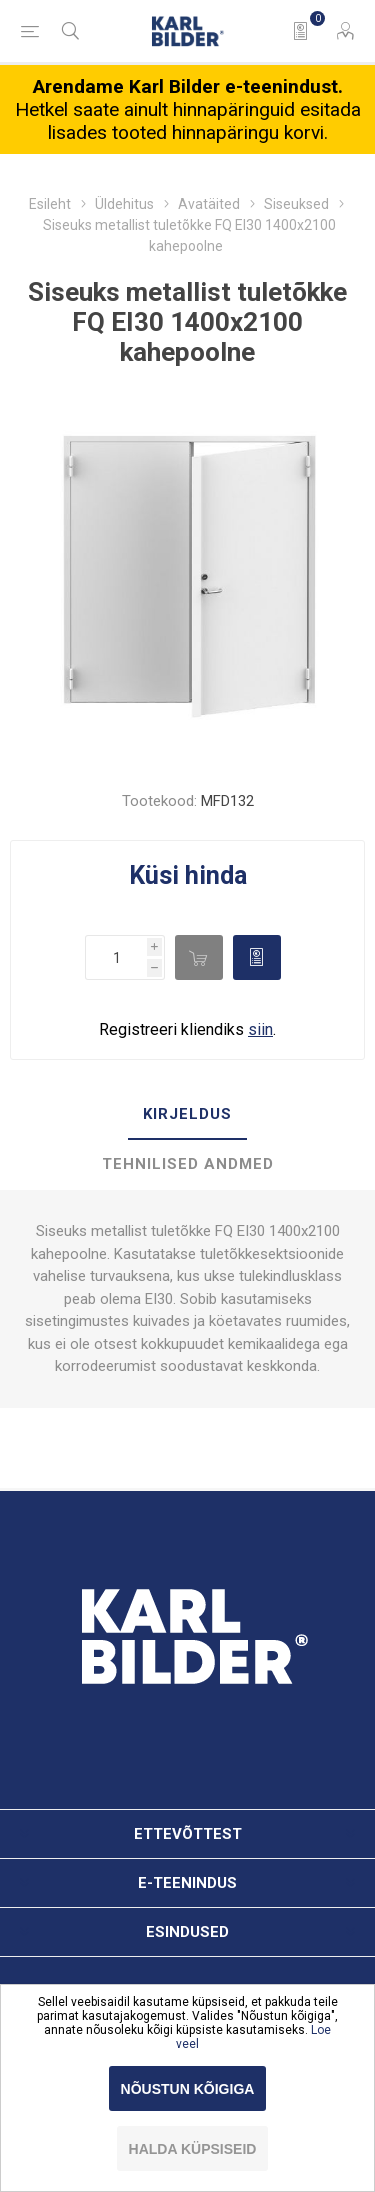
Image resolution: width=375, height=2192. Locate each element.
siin (260, 1029)
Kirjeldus (187, 1114)
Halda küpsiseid (193, 2149)
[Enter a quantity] (116, 957)
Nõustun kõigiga (188, 2089)
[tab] (187, 1115)
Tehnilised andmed (188, 1164)
